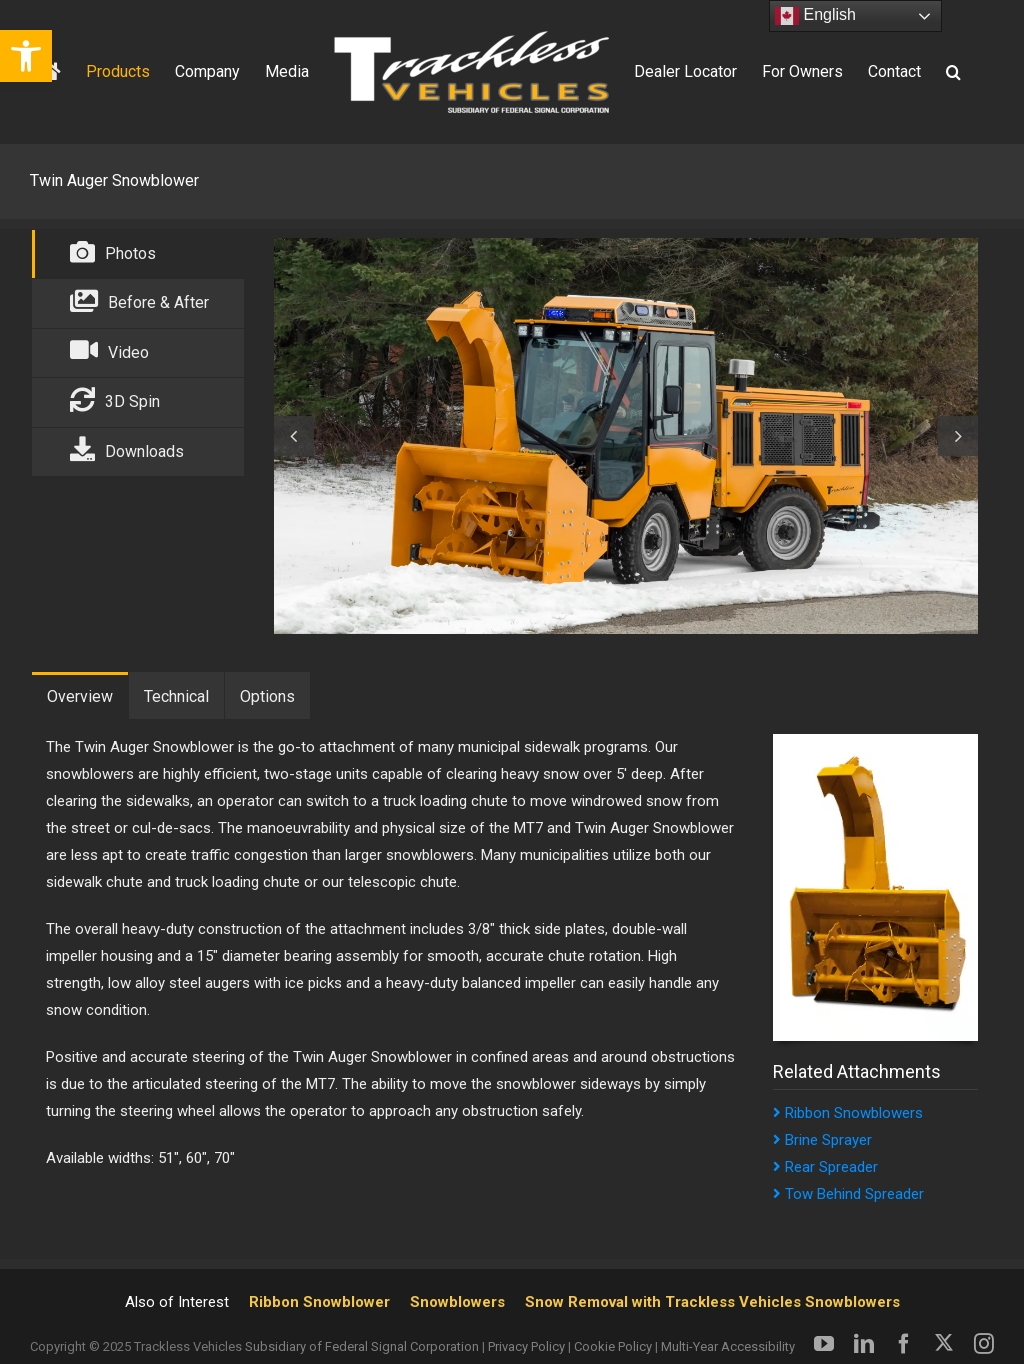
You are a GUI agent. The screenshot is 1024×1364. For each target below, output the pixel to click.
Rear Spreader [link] (825, 1167)
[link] (26, 56)
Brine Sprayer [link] (822, 1140)
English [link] (815, 16)
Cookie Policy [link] (613, 1346)
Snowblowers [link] (457, 1302)
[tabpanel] (618, 436)
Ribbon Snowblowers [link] (848, 1113)
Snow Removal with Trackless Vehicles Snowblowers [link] (712, 1302)
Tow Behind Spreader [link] (848, 1194)
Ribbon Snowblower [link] (319, 1302)
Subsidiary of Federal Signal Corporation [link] (362, 1346)
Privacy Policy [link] (526, 1346)
